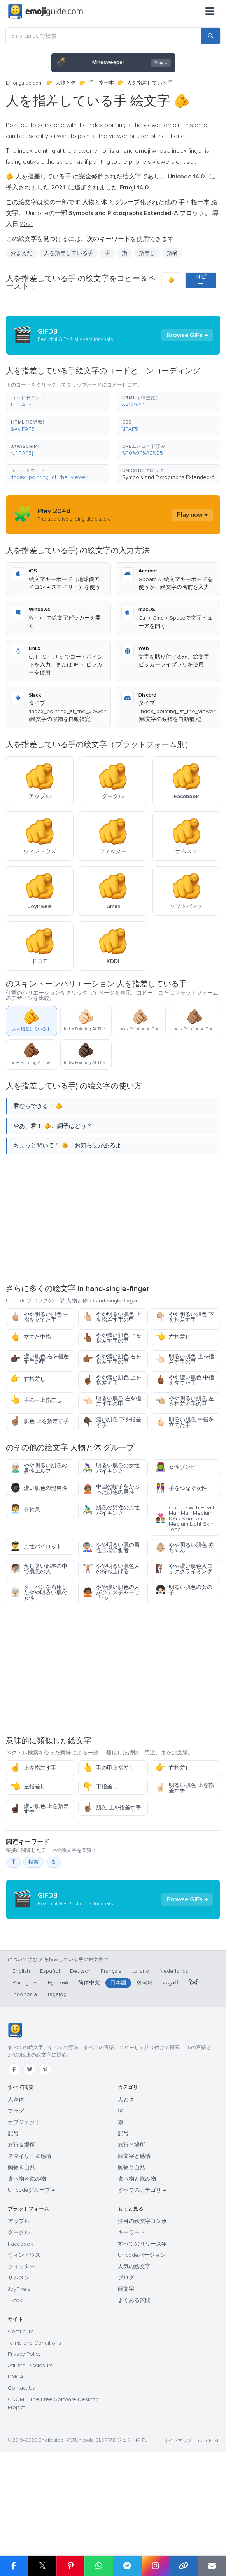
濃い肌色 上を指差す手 (39, 1809)
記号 (13, 2211)
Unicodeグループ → (31, 2268)
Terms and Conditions (34, 2420)
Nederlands (173, 2049)
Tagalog (57, 2072)
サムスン (19, 2355)
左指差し (173, 1337)
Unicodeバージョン (142, 2333)
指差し (147, 253)
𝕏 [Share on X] (42, 2566)
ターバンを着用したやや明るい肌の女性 (38, 1592)
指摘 (172, 253)
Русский (58, 2060)
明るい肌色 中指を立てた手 (184, 1422)
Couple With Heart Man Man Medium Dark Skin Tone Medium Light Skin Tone (184, 1518)
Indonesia (24, 2072)
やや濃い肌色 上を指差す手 (111, 1380)
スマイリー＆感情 (29, 2234)
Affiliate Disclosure (30, 2443)
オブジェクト (24, 2200)
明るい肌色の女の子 (183, 1590)
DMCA (15, 2454)
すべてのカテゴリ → (142, 2268)
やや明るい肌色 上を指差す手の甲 (111, 1317)
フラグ (16, 2189)
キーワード (131, 2310)
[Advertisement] (113, 1217)
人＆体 (16, 2177)
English (21, 2049)
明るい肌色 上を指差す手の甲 (184, 1359)
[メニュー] (209, 11)
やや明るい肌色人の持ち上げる (111, 1569)
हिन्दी (193, 2060)
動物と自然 (131, 2245)
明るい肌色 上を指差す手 (184, 1788)
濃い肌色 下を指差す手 (111, 1422)
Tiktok (15, 2378)
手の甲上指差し (36, 1400)
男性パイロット (36, 1546)
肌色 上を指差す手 (39, 1421)
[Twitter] (29, 2147)
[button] (57, 402)
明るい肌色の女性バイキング (111, 1468)
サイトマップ (178, 2518)
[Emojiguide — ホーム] (15, 2108)
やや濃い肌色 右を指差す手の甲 (111, 1359)
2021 (26, 224)
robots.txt (208, 2518)
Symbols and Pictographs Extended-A (168, 477)
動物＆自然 (21, 2245)
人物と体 (66, 83)
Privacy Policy (24, 2432)
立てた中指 (30, 1337)
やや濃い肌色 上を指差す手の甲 (111, 1338)
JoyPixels (19, 2367)
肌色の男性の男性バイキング (111, 1510)
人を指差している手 (68, 253)
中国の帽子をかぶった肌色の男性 (111, 1489)
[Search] (210, 36)
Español (50, 2049)
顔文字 (126, 2367)
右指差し (28, 1379)
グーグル (19, 2310)
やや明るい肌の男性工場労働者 (111, 1548)
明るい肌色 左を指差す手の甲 (111, 1401)
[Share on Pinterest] (70, 2566)
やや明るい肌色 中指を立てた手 (39, 1317)
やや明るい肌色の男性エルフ (38, 1468)
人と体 (126, 2177)
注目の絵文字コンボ (142, 2299)
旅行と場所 (131, 2222)
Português (25, 2060)
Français (111, 2049)
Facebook (20, 2321)
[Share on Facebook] (14, 2566)
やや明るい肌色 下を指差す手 (184, 1317)
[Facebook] (14, 2147)
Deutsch (80, 2049)
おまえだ (21, 253)
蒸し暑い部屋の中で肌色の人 (38, 1569)
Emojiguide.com (24, 83)
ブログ (126, 2355)
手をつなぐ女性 (181, 1488)
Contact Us (21, 2466)
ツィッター (21, 2344)
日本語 (118, 2060)
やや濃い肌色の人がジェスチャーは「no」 (111, 1592)
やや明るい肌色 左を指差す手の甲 (184, 1401)
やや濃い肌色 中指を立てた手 (184, 1380)
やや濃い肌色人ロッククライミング (183, 1569)
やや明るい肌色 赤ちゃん (184, 1548)
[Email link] (212, 2566)
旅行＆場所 (21, 2222)
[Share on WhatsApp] (98, 2566)
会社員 (25, 1509)
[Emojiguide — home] (45, 11)
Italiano (140, 2049)
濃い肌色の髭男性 (38, 1488)
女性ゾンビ (175, 1467)
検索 (33, 1862)
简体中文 (89, 2060)
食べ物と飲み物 (137, 2256)
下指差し (100, 1786)
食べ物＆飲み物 (27, 2256)
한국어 (145, 2060)
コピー (201, 280)
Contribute (21, 2409)
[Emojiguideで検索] (103, 36)
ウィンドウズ (24, 2333)
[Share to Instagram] (155, 2566)
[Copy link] (184, 2566)
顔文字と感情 (134, 2234)
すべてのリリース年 (142, 2321)
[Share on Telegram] (127, 2566)
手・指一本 (101, 83)
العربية (170, 2060)
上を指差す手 (33, 1768)
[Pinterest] (45, 2147)
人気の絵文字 (134, 2344)
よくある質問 (134, 2378)
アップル (19, 2299)
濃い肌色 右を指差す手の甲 (39, 1359)
